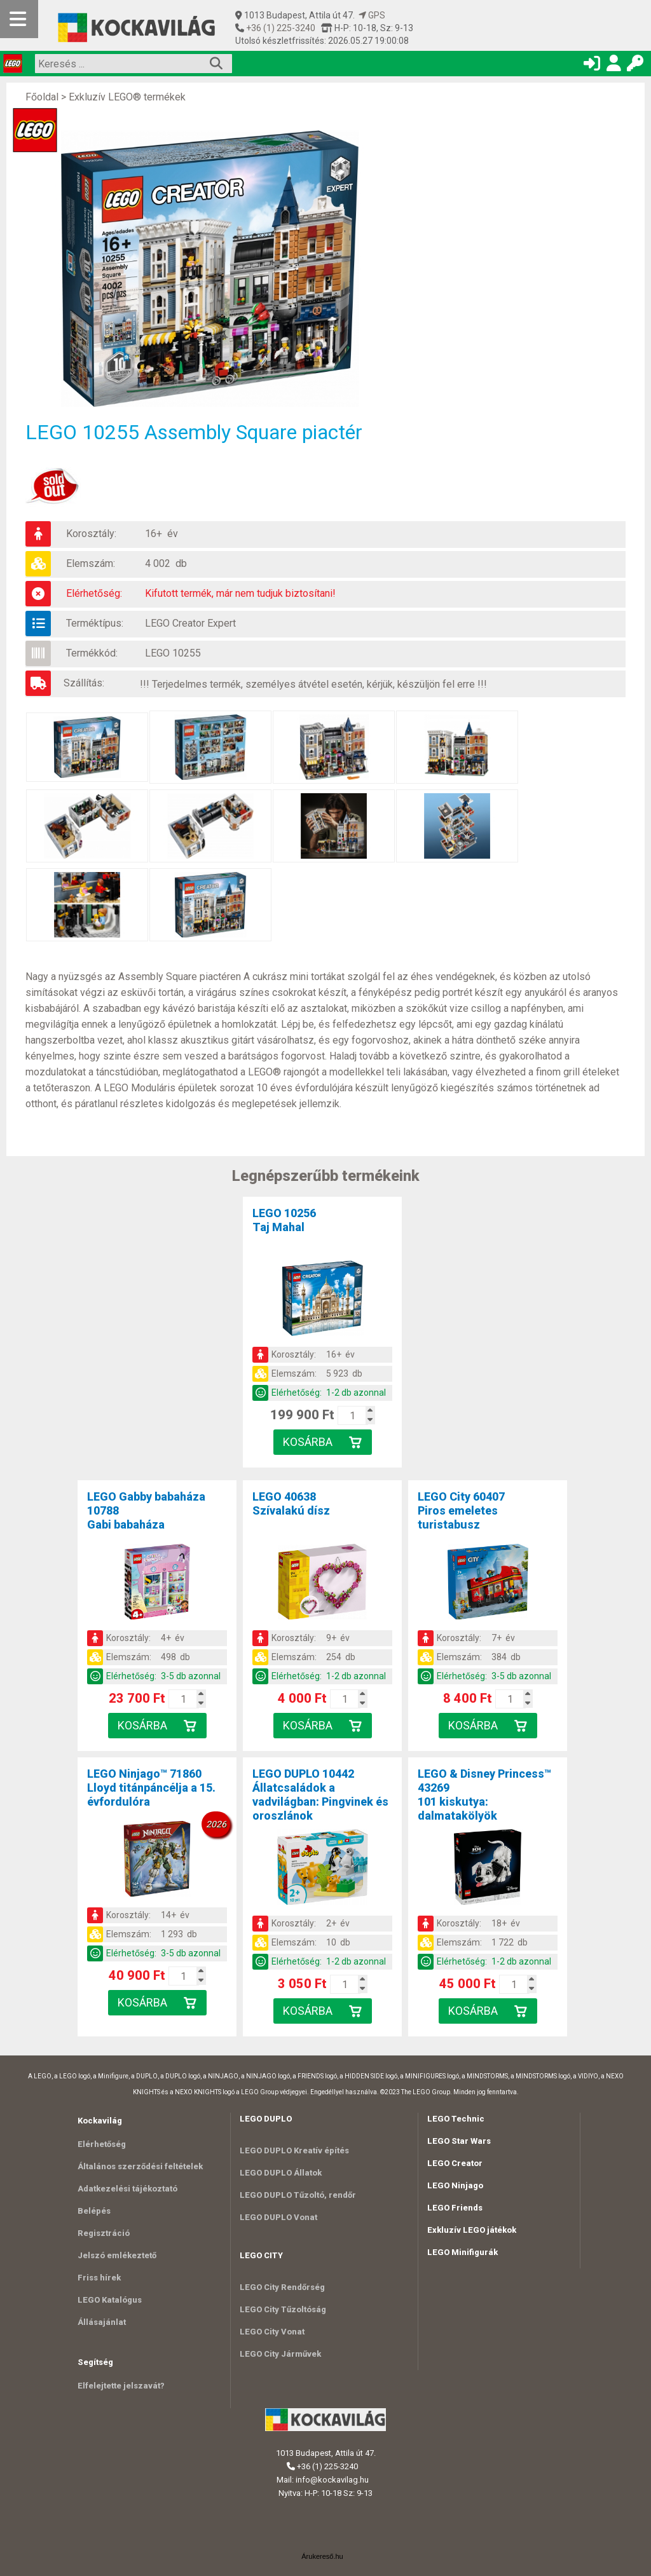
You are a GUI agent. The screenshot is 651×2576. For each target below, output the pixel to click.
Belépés (94, 2211)
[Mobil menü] (19, 19)
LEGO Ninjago (455, 2185)
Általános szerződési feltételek (140, 2166)
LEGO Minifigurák (462, 2252)
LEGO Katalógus (110, 2300)
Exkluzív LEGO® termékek (127, 97)
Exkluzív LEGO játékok (471, 2230)
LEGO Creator (455, 2163)
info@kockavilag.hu (332, 2479)
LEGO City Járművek (280, 2354)
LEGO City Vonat (272, 2331)
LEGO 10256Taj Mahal (284, 1220)
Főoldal (41, 97)
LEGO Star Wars (459, 2141)
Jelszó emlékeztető (117, 2255)
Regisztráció (104, 2233)
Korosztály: (91, 534)
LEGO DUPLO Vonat (278, 2217)
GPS (372, 15)
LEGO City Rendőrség (282, 2287)
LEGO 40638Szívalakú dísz (291, 1503)
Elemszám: (90, 563)
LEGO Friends (455, 2207)
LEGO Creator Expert (190, 623)
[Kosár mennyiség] (353, 1415)
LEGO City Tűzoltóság (283, 2309)
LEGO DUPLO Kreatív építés (294, 2150)
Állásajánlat (102, 2322)
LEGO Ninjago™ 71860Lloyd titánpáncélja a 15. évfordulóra (151, 1787)
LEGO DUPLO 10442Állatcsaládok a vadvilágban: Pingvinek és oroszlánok (320, 1794)
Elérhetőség (102, 2144)
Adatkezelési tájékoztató (127, 2188)
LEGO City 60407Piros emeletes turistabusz (461, 1510)
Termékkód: (92, 653)
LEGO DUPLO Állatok (281, 2172)
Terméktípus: (94, 623)
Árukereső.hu (322, 2556)
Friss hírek (99, 2277)
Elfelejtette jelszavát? (121, 2385)
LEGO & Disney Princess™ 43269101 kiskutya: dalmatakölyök (484, 1794)
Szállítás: (84, 683)
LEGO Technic (455, 2118)
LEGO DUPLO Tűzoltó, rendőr (298, 2195)
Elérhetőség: (94, 593)
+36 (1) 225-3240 (279, 28)
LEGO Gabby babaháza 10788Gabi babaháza (146, 1510)
